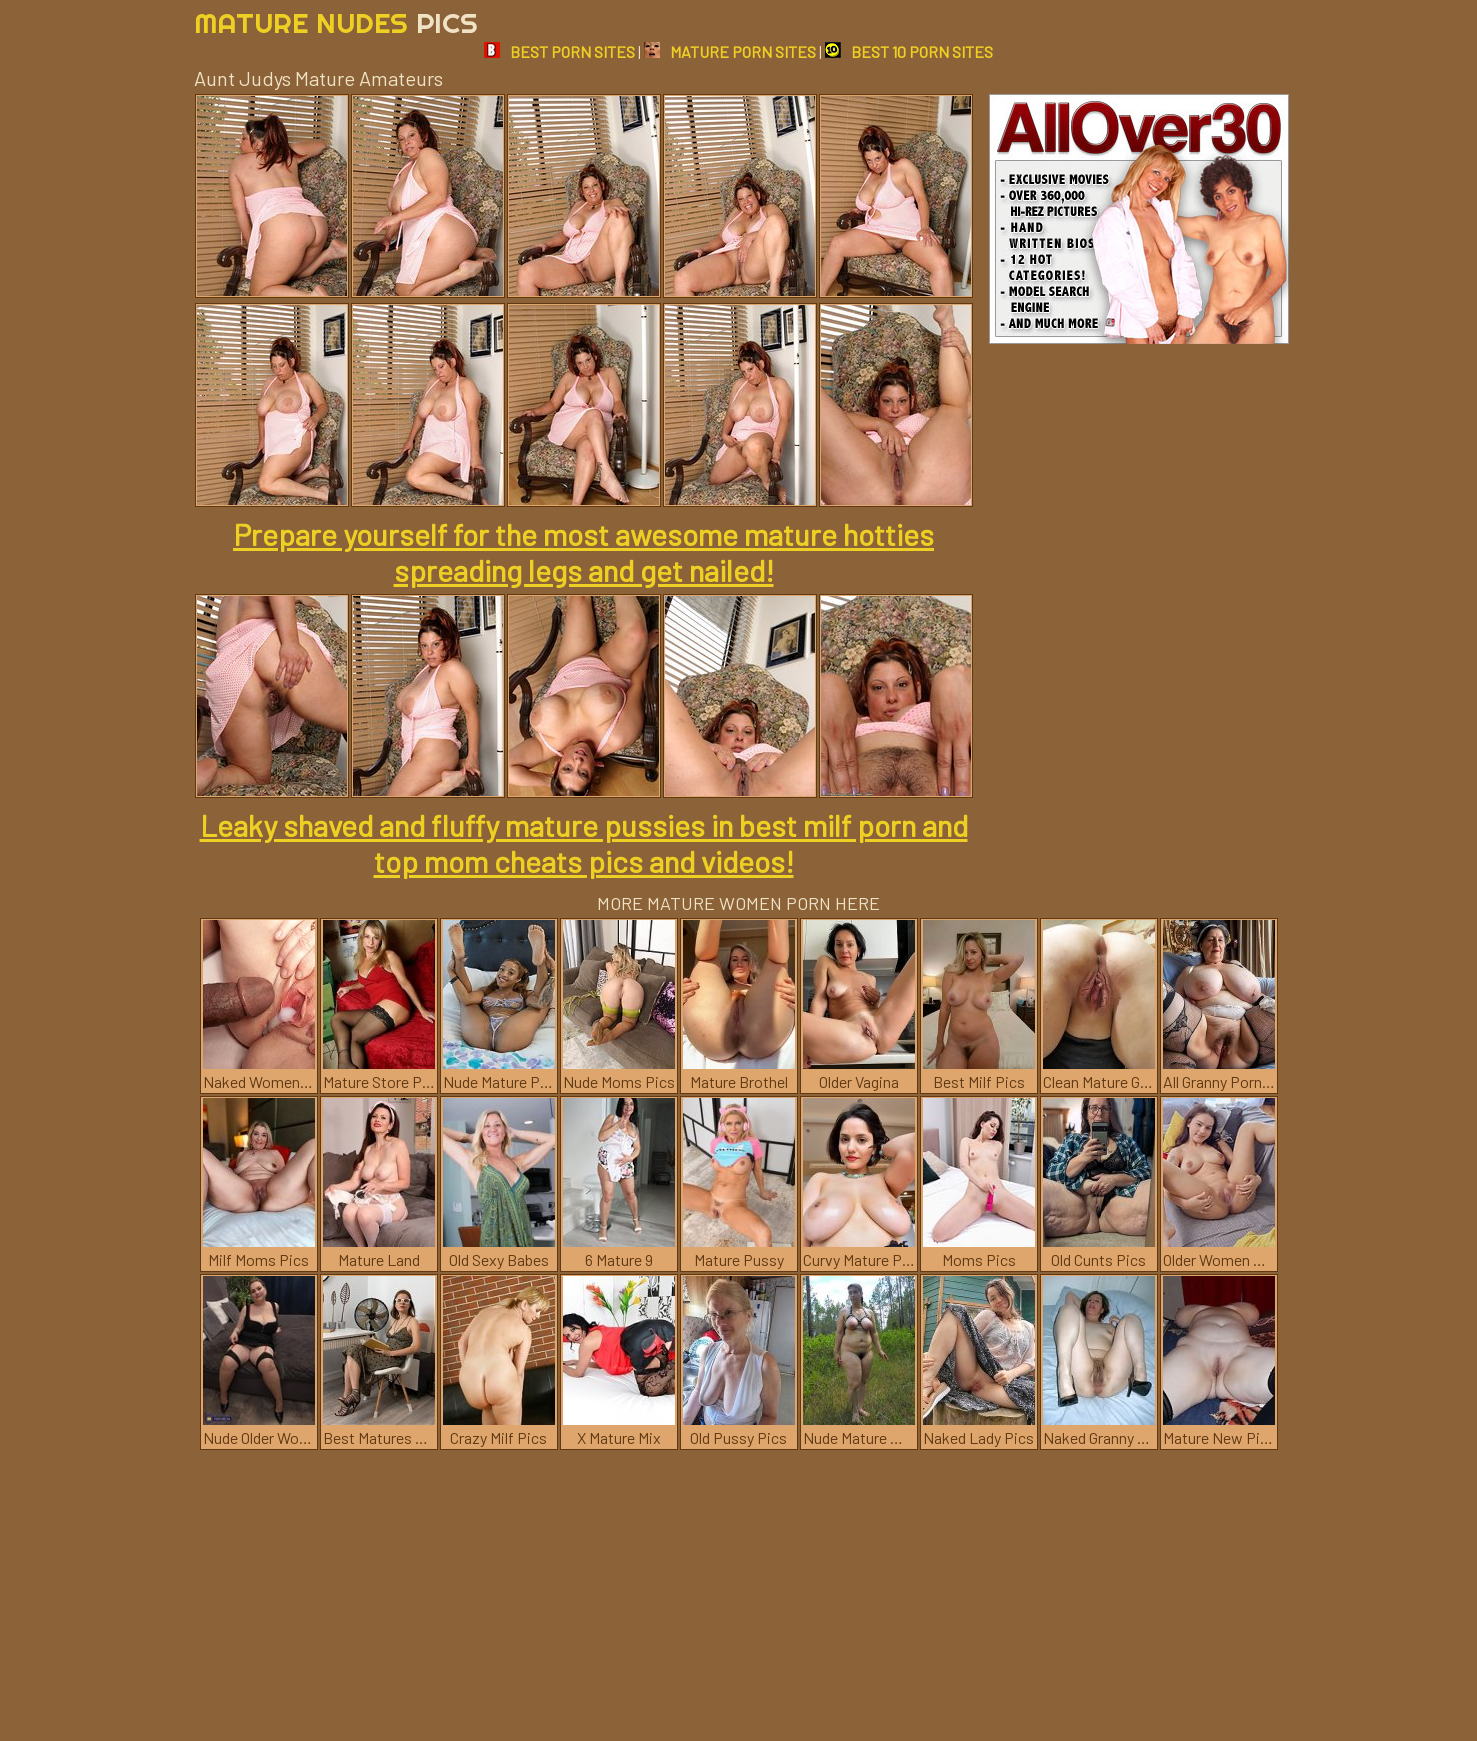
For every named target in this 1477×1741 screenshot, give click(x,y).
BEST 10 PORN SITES (909, 51)
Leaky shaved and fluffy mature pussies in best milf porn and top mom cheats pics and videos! (584, 843)
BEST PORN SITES (559, 51)
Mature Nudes (336, 22)
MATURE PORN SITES (730, 51)
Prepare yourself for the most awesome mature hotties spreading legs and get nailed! (583, 552)
